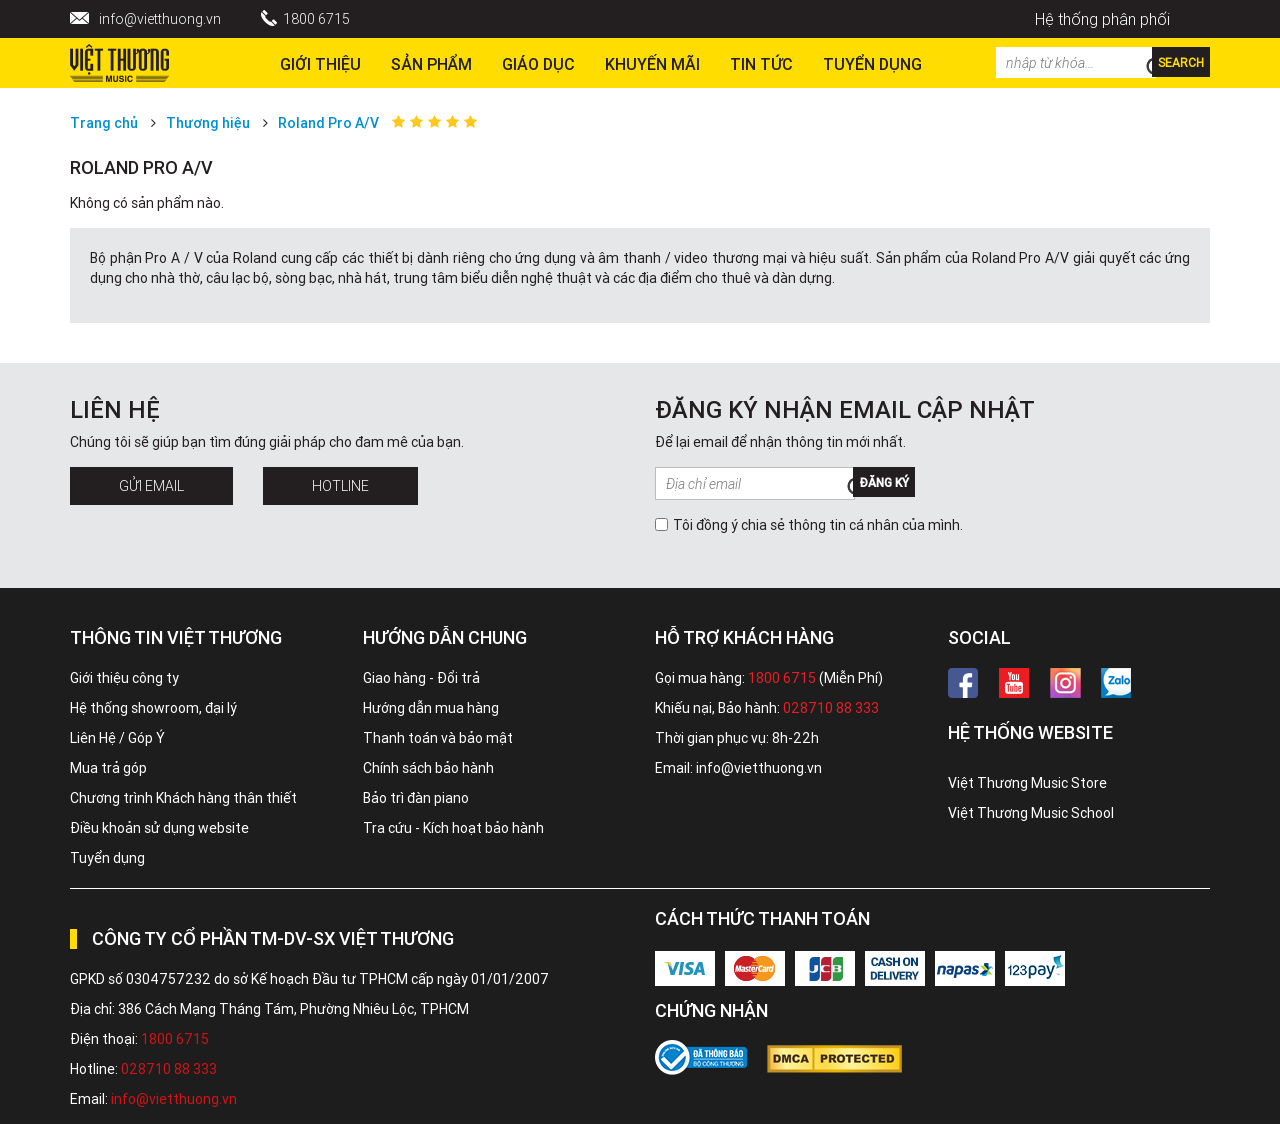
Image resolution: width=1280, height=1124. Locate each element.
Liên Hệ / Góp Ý (117, 738)
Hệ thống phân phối (1102, 19)
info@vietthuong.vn (160, 19)
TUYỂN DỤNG (872, 64)
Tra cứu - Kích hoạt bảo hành (453, 828)
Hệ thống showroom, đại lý (153, 708)
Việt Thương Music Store (1027, 783)
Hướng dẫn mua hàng (431, 708)
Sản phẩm (431, 64)
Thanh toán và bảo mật (438, 738)
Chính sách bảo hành (428, 768)
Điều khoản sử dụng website (159, 828)
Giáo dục (538, 64)
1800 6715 (316, 19)
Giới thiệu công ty (124, 678)
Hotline (340, 486)
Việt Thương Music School (1031, 813)
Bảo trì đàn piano (416, 798)
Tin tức (761, 64)
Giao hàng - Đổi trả (421, 678)
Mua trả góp (108, 768)
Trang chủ (104, 123)
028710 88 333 (831, 708)
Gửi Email (151, 486)
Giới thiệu (320, 64)
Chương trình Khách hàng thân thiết (183, 798)
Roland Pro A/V (328, 123)
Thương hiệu (208, 123)
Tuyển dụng (107, 858)
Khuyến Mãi (652, 64)
